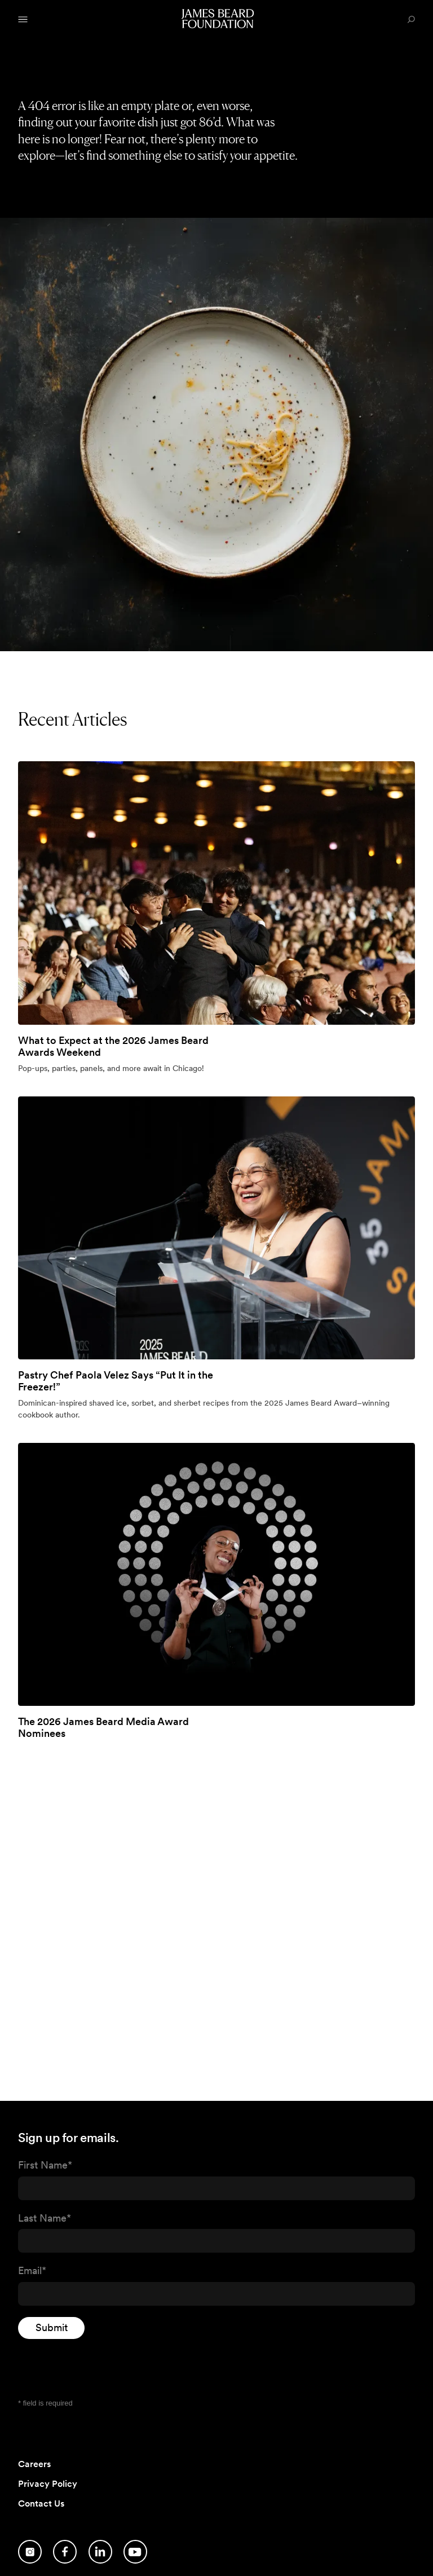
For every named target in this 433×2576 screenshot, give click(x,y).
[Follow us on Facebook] (65, 2551)
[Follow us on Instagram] (30, 2551)
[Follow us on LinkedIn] (100, 2551)
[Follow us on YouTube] (135, 2551)
